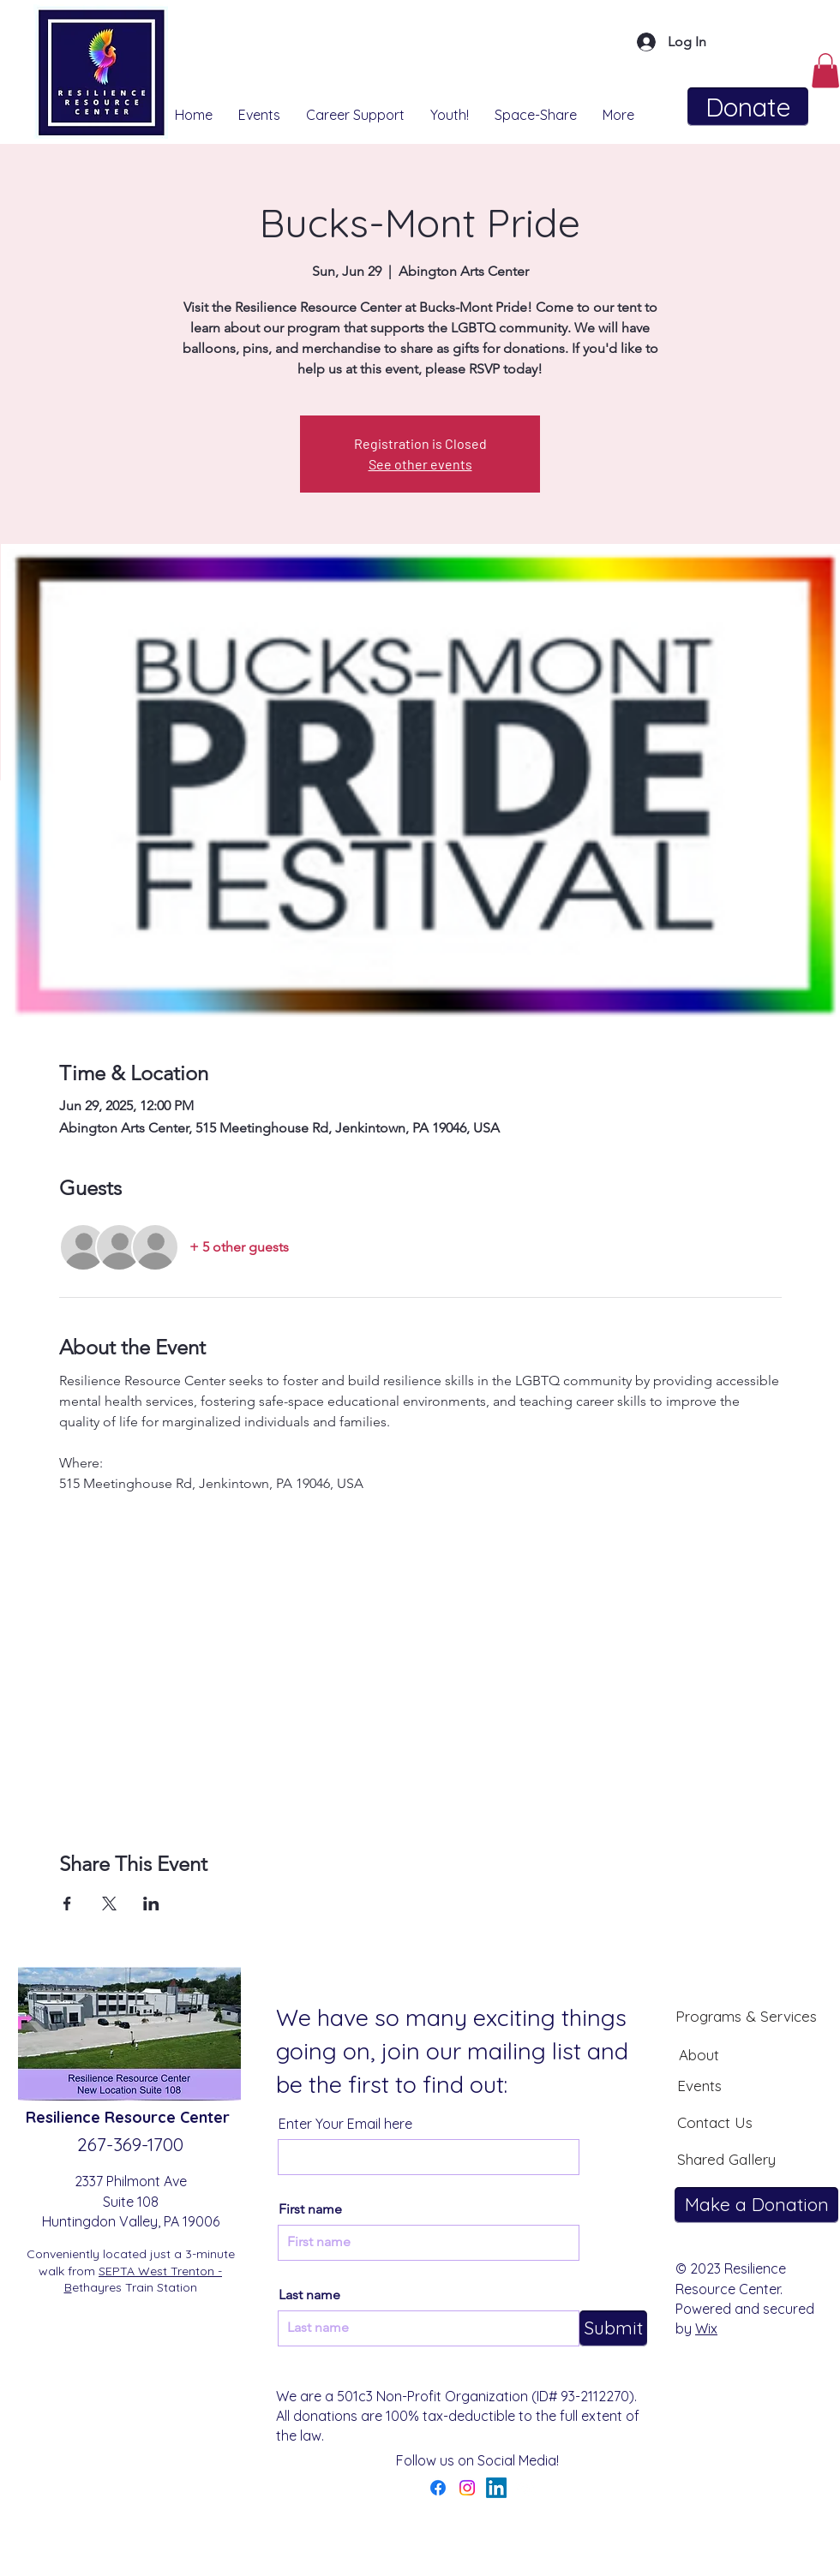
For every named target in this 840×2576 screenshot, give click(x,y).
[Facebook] (438, 2487)
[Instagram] (467, 2487)
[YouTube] (525, 2487)
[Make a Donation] (756, 2205)
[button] (825, 70)
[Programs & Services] (746, 2015)
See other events (420, 464)
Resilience (65, 2117)
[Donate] (747, 106)
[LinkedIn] (496, 2487)
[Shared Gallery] (726, 2159)
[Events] (699, 2085)
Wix (706, 2328)
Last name (309, 2295)
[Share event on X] (109, 1903)
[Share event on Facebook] (67, 1903)
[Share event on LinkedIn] (151, 1903)
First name (310, 2209)
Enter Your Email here (345, 2124)
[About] (698, 2054)
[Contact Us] (714, 2122)
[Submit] (613, 2328)
